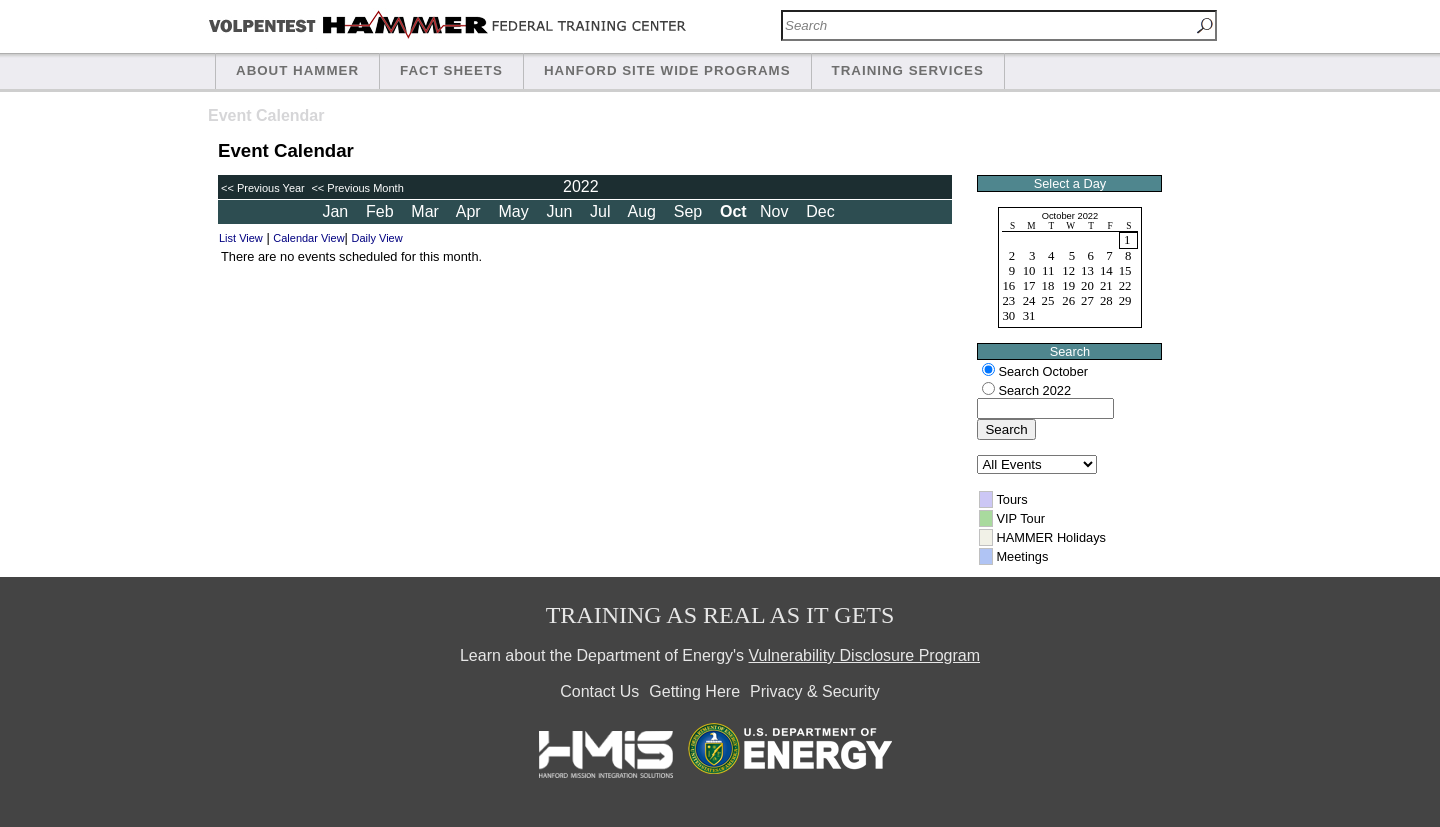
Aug (643, 211)
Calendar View (308, 238)
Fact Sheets (451, 70)
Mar (427, 211)
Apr (470, 211)
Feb (382, 211)
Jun (562, 211)
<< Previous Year (263, 188)
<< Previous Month (355, 188)
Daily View (377, 238)
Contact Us (599, 691)
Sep (690, 211)
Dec (822, 211)
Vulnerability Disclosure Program (865, 655)
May (515, 211)
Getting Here (694, 691)
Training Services (908, 70)
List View (241, 238)
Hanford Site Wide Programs (667, 70)
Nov (776, 211)
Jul (602, 211)
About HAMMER (297, 70)
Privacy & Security (815, 691)
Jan (337, 211)
